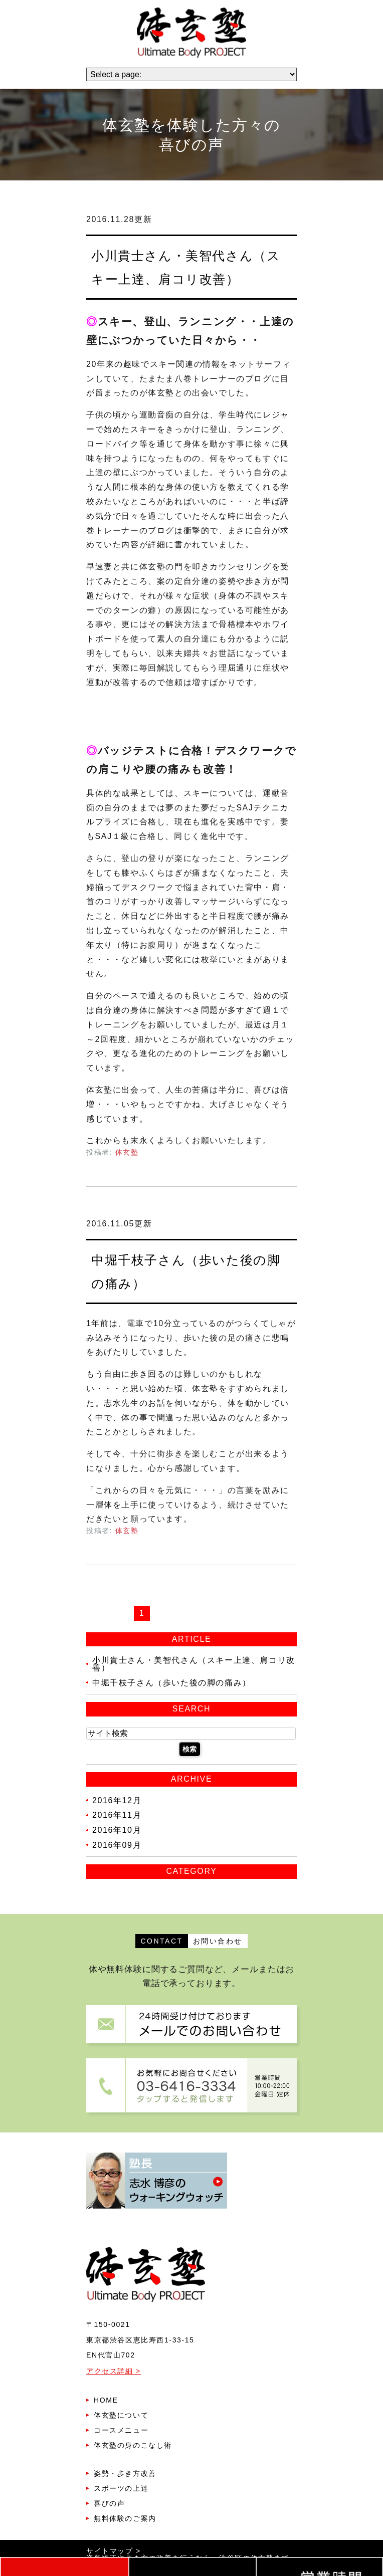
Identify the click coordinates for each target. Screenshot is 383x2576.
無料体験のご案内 (125, 2518)
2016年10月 (116, 1830)
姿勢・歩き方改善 (125, 2473)
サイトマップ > (113, 2550)
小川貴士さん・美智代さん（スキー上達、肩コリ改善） (193, 1664)
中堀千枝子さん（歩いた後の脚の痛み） (171, 1682)
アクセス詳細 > (113, 2371)
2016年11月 (116, 1815)
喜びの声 (109, 2503)
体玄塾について (121, 2415)
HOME (106, 2400)
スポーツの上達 (121, 2488)
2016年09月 (116, 1845)
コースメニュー (121, 2430)
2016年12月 (116, 1800)
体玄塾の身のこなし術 (133, 2445)
